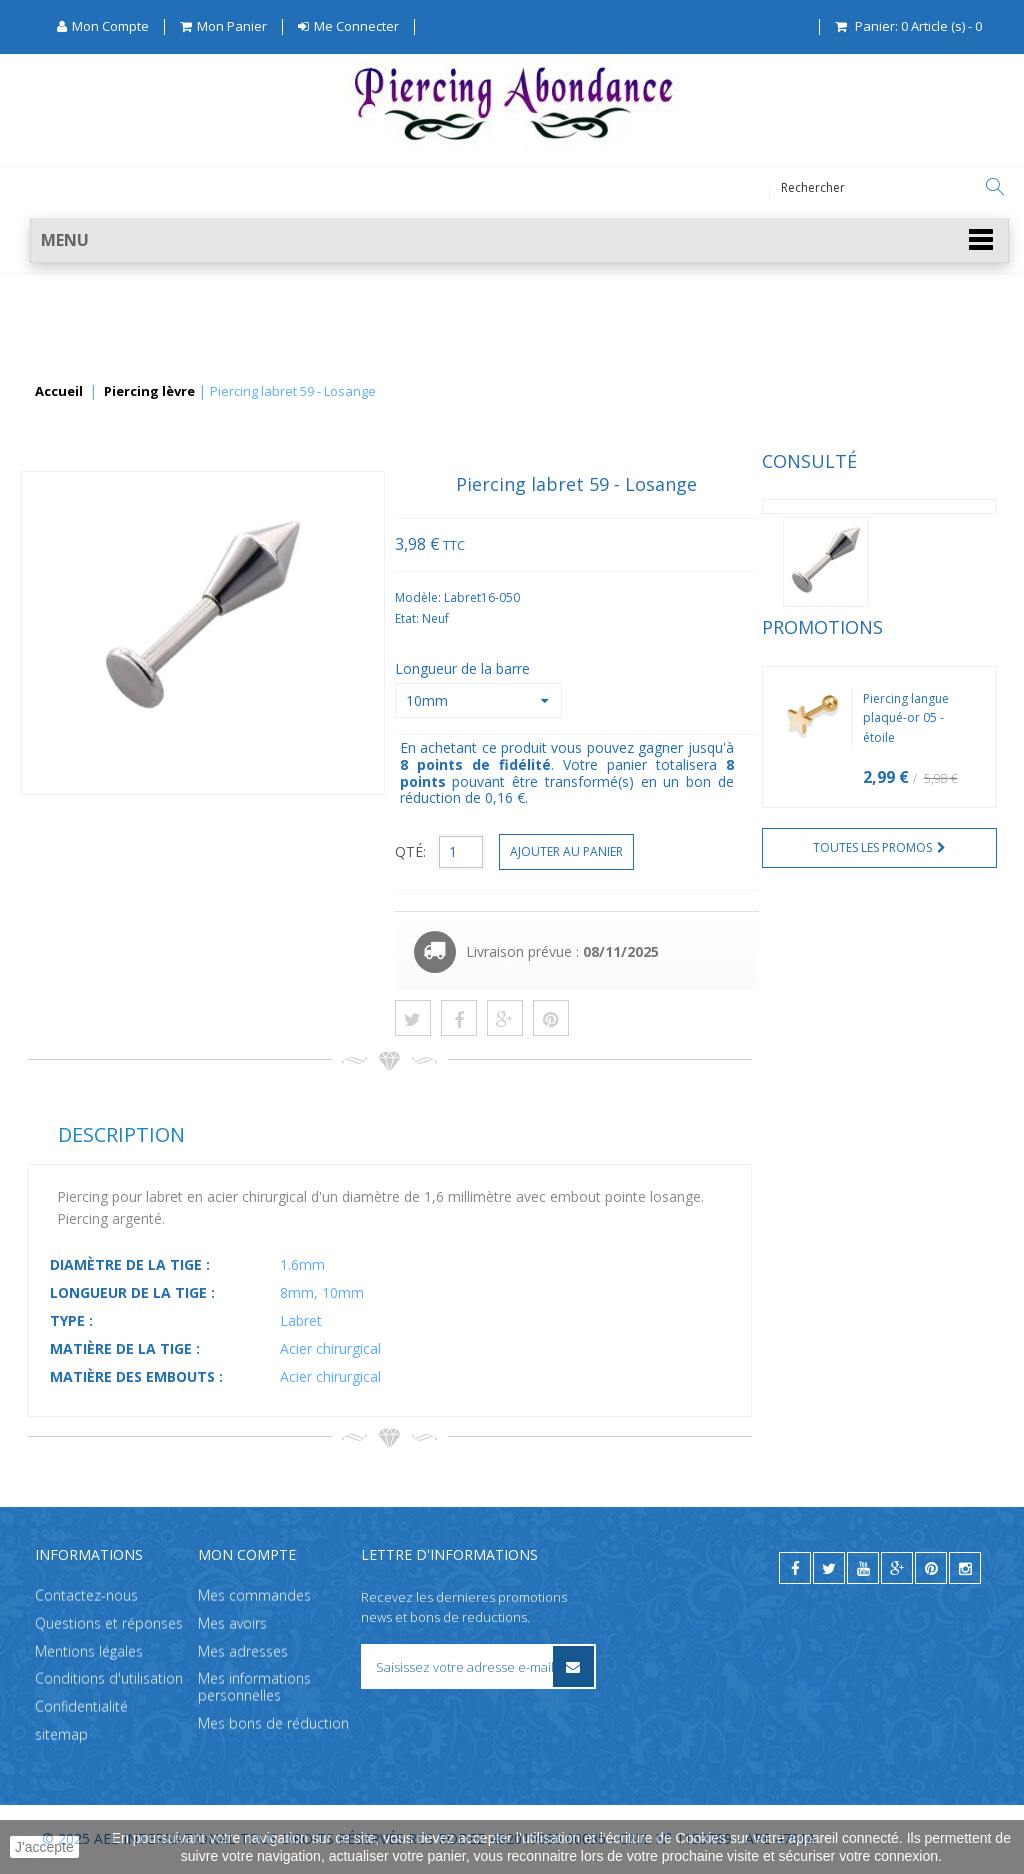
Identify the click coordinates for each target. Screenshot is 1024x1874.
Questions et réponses (109, 1623)
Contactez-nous (86, 1595)
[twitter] (829, 1568)
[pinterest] (931, 1568)
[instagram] (965, 1568)
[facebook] (795, 1568)
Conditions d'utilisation (109, 1679)
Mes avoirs (232, 1623)
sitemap (61, 1734)
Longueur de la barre (708, 668)
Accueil (59, 392)
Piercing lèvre (149, 392)
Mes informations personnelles (254, 1688)
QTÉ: (654, 851)
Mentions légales (89, 1651)
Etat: (652, 618)
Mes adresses (243, 1651)
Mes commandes (254, 1595)
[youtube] (863, 1568)
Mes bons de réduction (273, 1723)
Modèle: (663, 597)
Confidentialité (81, 1707)
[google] (897, 1568)
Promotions (88, 662)
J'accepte (44, 1847)
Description (365, 1134)
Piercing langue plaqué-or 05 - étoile (172, 752)
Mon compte (247, 1554)
